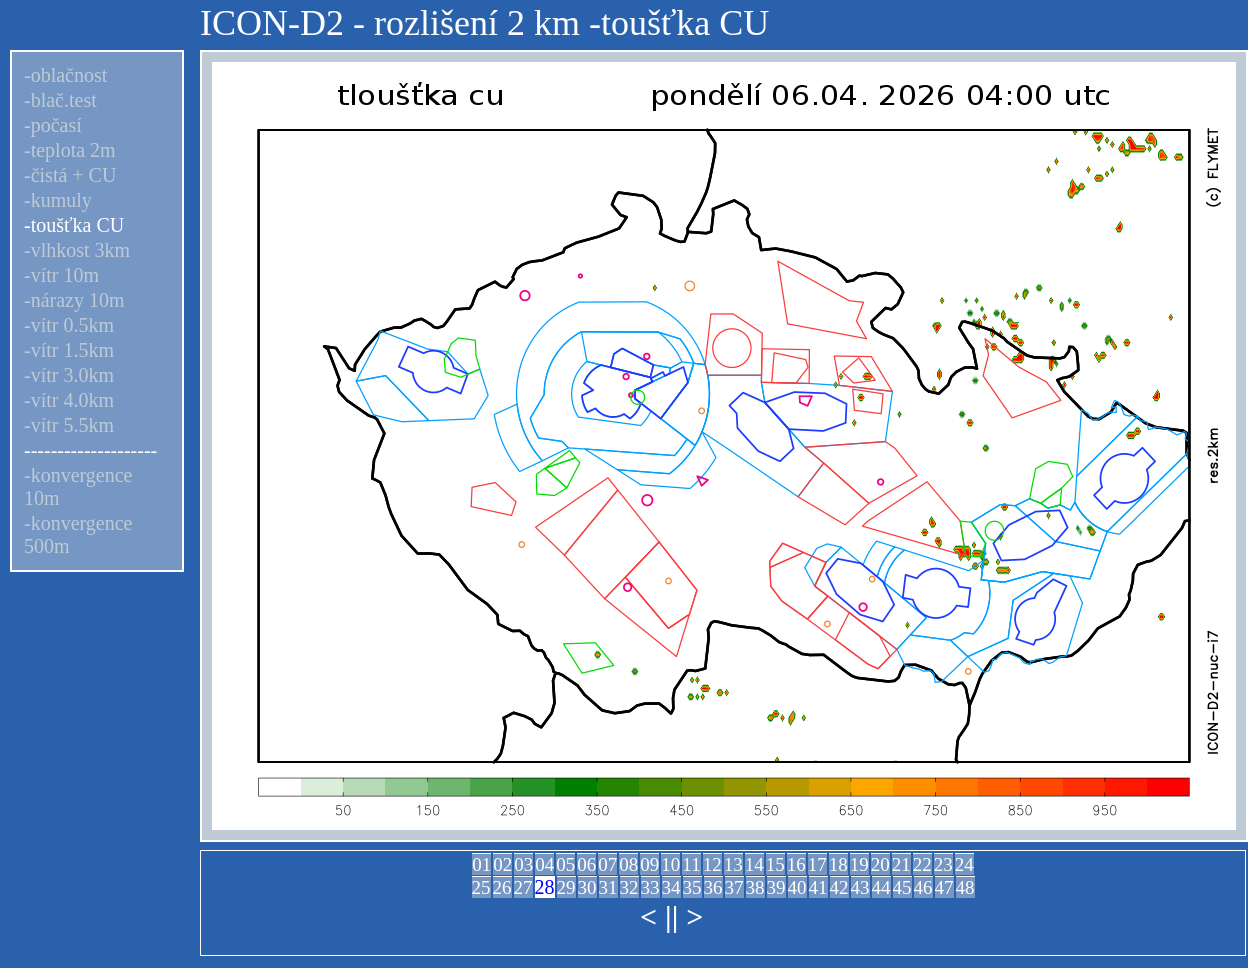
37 (734, 887)
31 (608, 887)
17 (817, 864)
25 (481, 887)
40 (797, 887)
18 (838, 864)
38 (755, 887)
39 (776, 887)
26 (502, 887)
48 (965, 887)
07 (607, 864)
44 (881, 887)
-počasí (53, 125)
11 (691, 864)
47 (944, 887)
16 (796, 864)
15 (775, 864)
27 (523, 887)
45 (902, 887)
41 (818, 887)
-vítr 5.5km (69, 425)
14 (754, 864)
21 (901, 864)
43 (860, 887)
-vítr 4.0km (69, 400)
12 (712, 864)
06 (586, 864)
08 (628, 864)
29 (566, 887)
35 (692, 887)
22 (922, 864)
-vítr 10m (61, 275)
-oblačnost (65, 75)
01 (481, 864)
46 (923, 887)
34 (671, 887)
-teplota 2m (70, 150)
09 (649, 864)
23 (943, 864)
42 (839, 887)
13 (733, 864)
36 (713, 887)
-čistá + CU (70, 175)
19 (859, 864)
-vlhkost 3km (77, 250)
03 (523, 864)
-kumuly (58, 200)
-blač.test (60, 100)
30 (587, 887)
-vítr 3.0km (69, 375)
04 (544, 864)
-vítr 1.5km (69, 350)
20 (880, 864)
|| (671, 916)
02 (502, 864)
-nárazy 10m (74, 300)
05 (565, 864)
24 (964, 864)
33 (650, 887)
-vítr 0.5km (69, 325)
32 (629, 887)
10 (670, 864)
